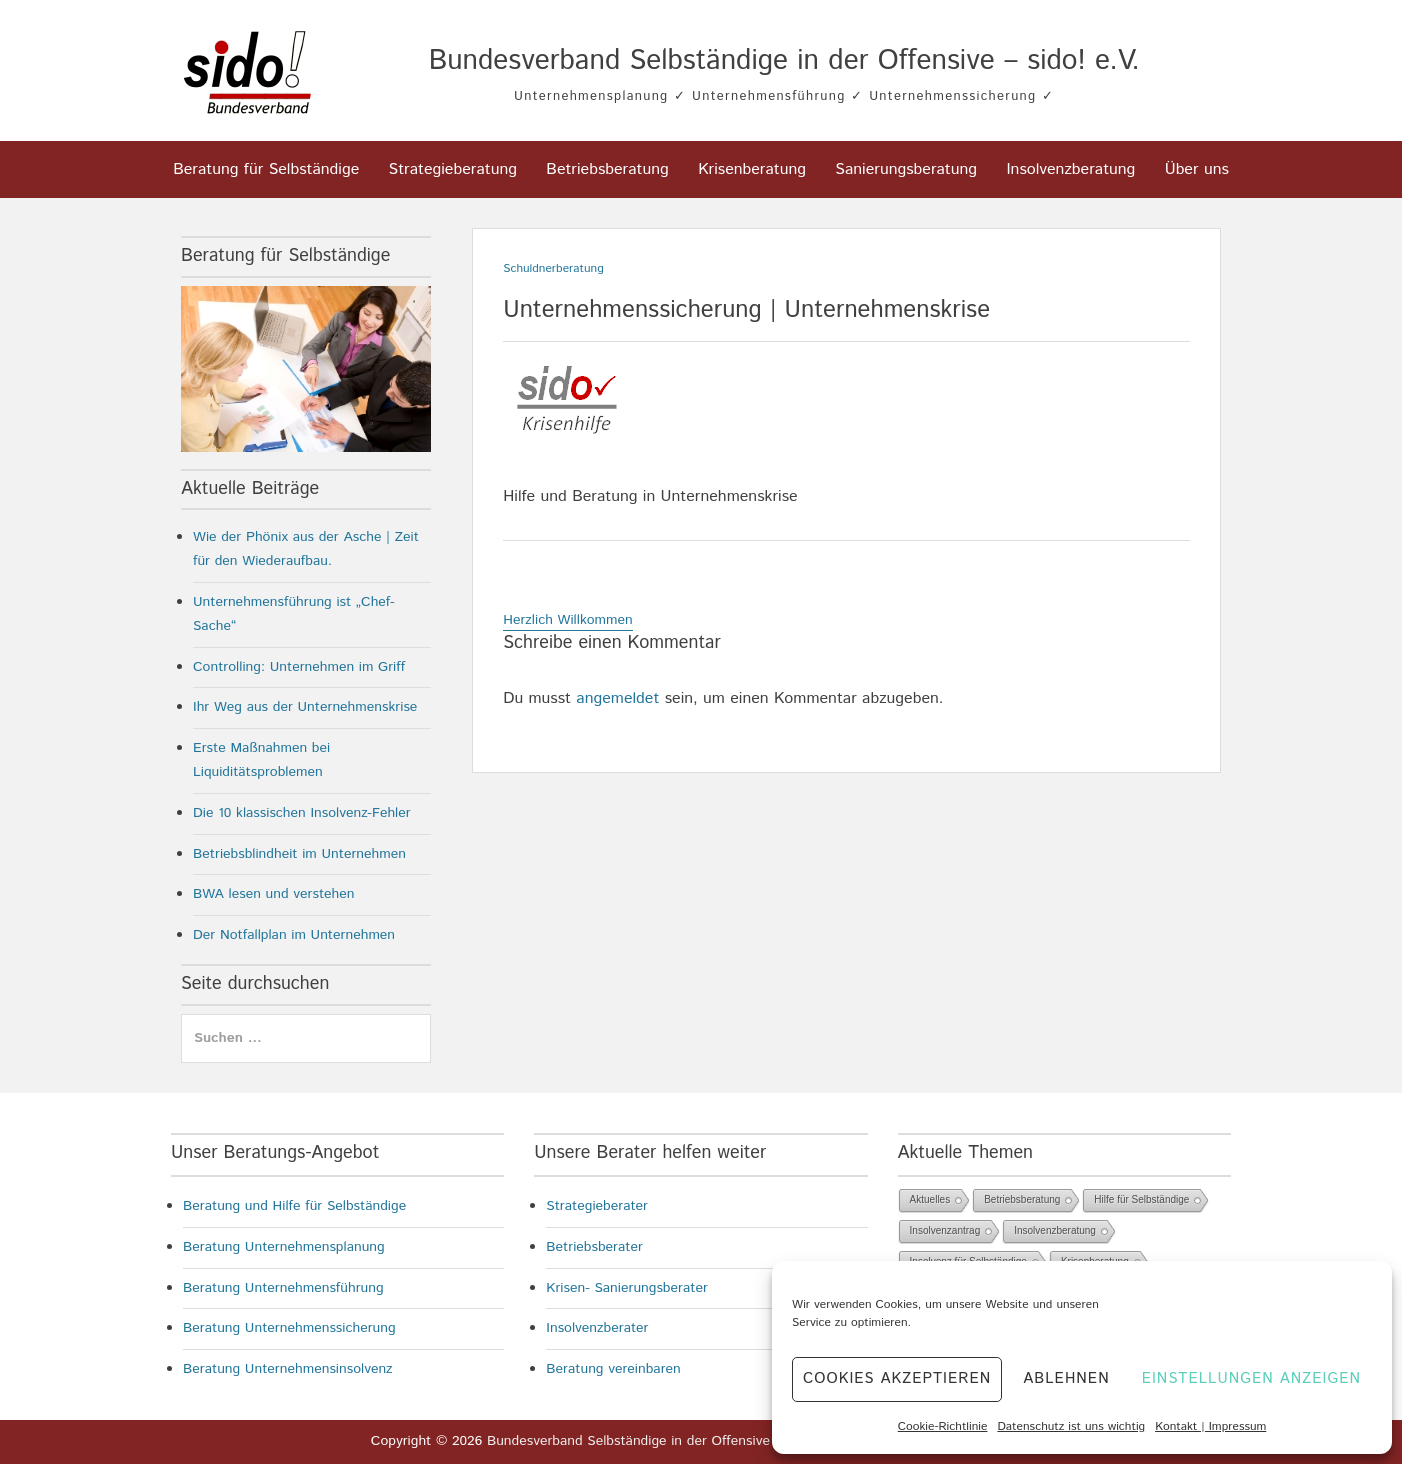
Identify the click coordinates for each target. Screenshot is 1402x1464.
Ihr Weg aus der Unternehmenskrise (305, 707)
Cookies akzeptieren (897, 1378)
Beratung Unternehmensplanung (284, 1247)
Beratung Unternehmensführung (283, 1288)
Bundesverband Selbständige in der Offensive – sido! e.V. (784, 61)
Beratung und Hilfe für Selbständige (294, 1206)
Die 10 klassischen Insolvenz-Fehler (302, 813)
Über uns (1197, 169)
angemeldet (617, 698)
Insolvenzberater (597, 1328)
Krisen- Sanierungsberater (627, 1288)
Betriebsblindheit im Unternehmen (299, 854)
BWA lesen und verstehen (274, 894)
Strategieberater (597, 1206)
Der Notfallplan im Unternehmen (294, 935)
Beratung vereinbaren (613, 1369)
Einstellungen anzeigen (1251, 1378)
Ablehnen (1066, 1378)
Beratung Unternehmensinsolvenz (288, 1369)
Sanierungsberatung (906, 169)
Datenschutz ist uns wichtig (1071, 1426)
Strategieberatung (453, 169)
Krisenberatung (752, 169)
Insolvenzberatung (1070, 169)
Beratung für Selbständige (266, 169)
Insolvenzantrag (945, 1230)
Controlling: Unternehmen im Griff (299, 667)
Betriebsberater (594, 1247)
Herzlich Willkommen (568, 620)
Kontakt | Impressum (1210, 1426)
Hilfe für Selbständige (1141, 1199)
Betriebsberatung (607, 169)
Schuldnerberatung (553, 268)
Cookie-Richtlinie (943, 1426)
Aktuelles (930, 1199)
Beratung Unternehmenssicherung (289, 1328)
